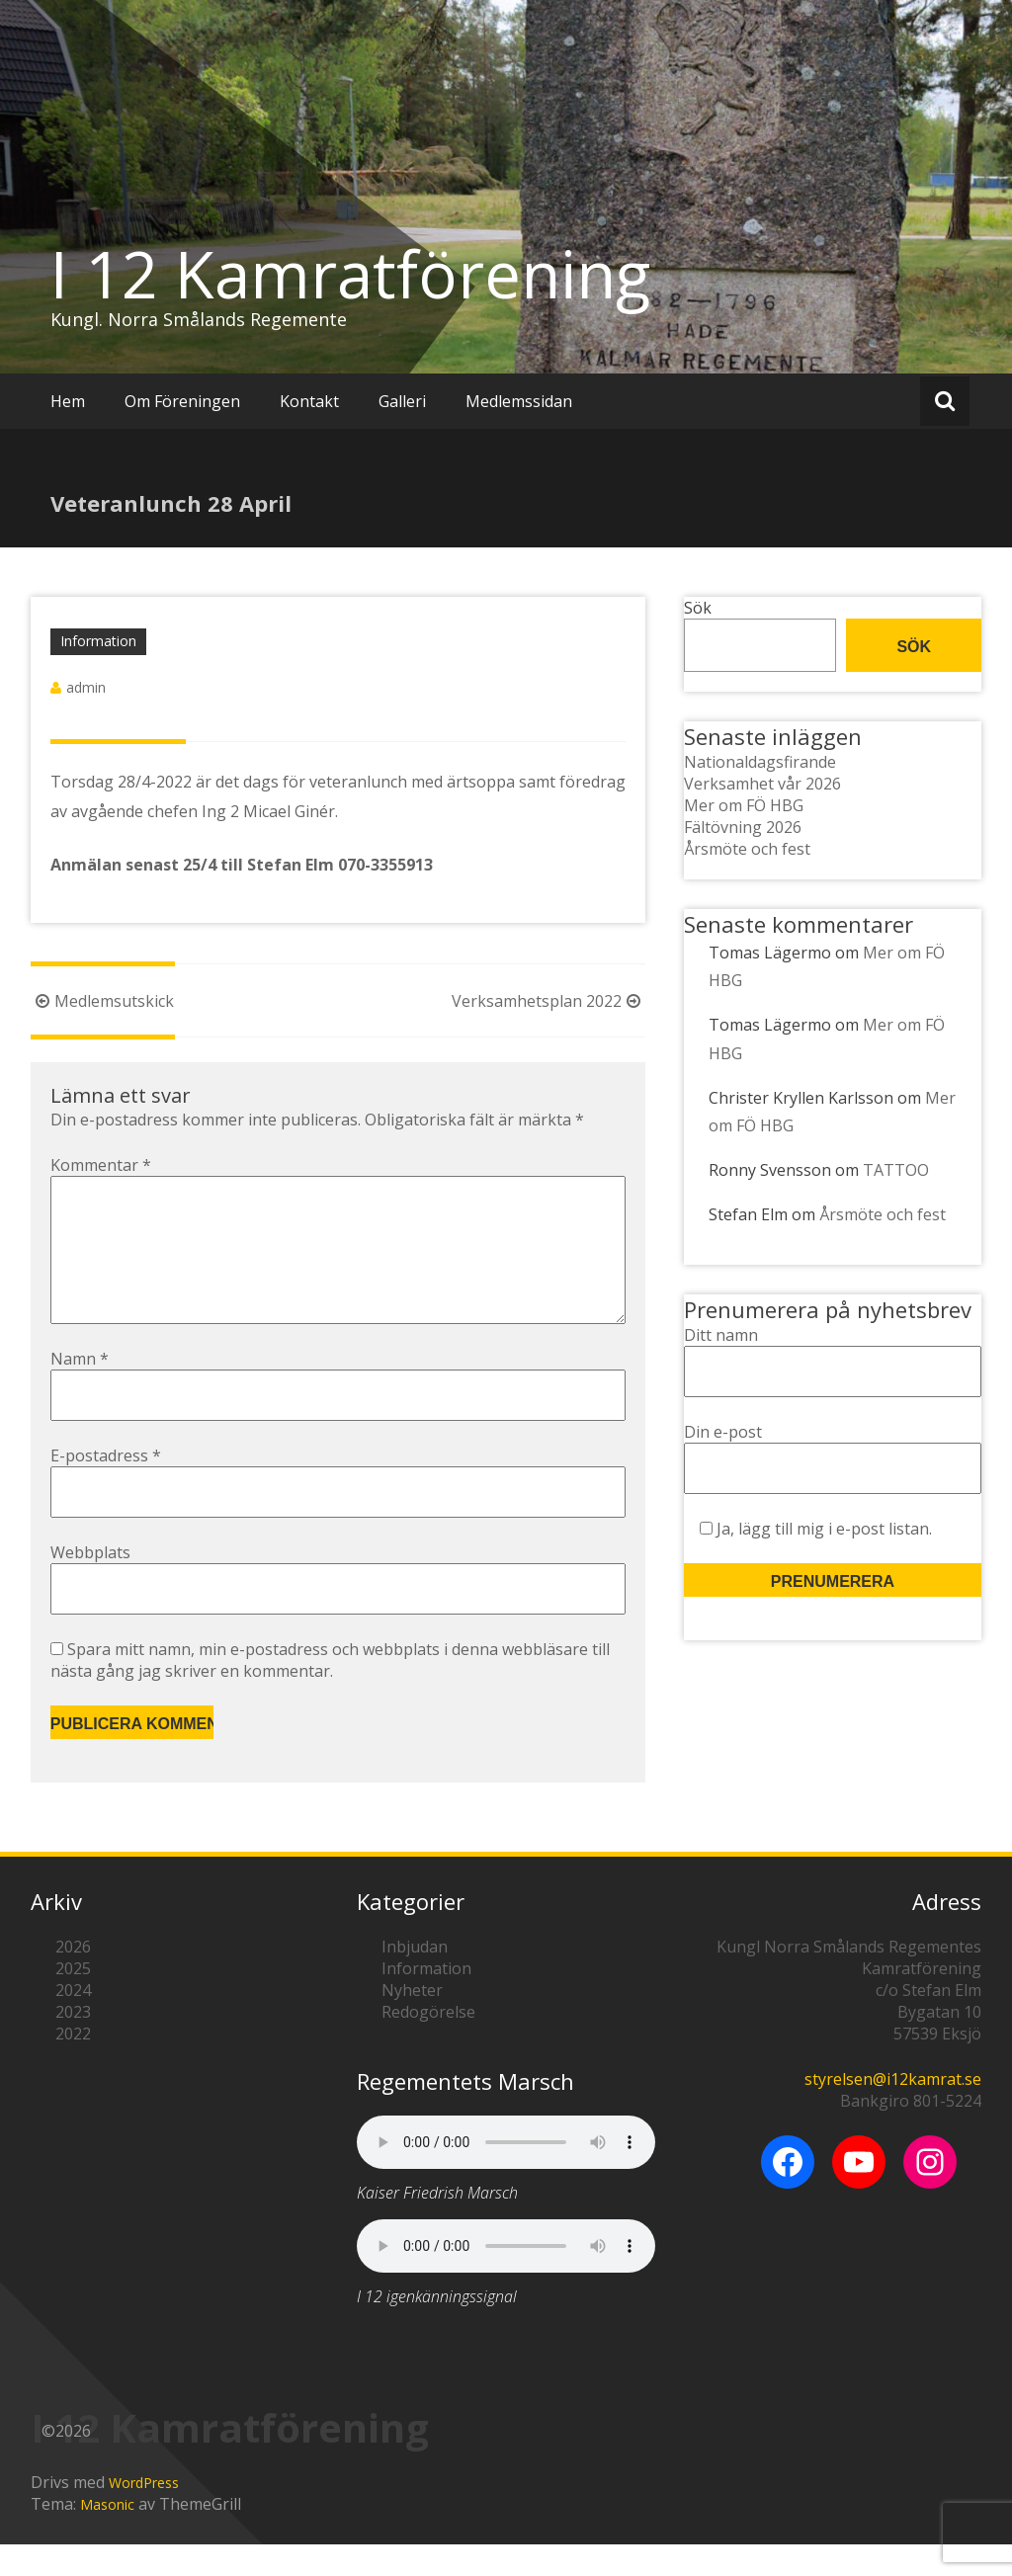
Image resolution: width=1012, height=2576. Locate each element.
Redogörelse (428, 2043)
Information (98, 640)
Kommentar (100, 1165)
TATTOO (896, 1170)
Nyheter (412, 2022)
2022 (73, 2065)
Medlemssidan (518, 401)
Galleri (402, 401)
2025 (73, 2000)
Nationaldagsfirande (760, 762)
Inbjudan (414, 1978)
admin (86, 687)
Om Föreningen (182, 401)
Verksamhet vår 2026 (762, 783)
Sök (698, 608)
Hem (67, 401)
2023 (73, 2043)
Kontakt (309, 401)
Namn (79, 1390)
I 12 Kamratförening (350, 273)
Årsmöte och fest (747, 849)
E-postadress (105, 1487)
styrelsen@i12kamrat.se (892, 2110)
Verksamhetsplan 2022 (548, 1001)
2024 (73, 2022)
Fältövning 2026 (742, 827)
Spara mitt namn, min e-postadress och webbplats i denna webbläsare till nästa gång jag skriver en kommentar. (330, 1691)
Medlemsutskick (102, 1001)
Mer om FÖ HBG (743, 805)
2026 (73, 1978)
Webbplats (90, 1584)
